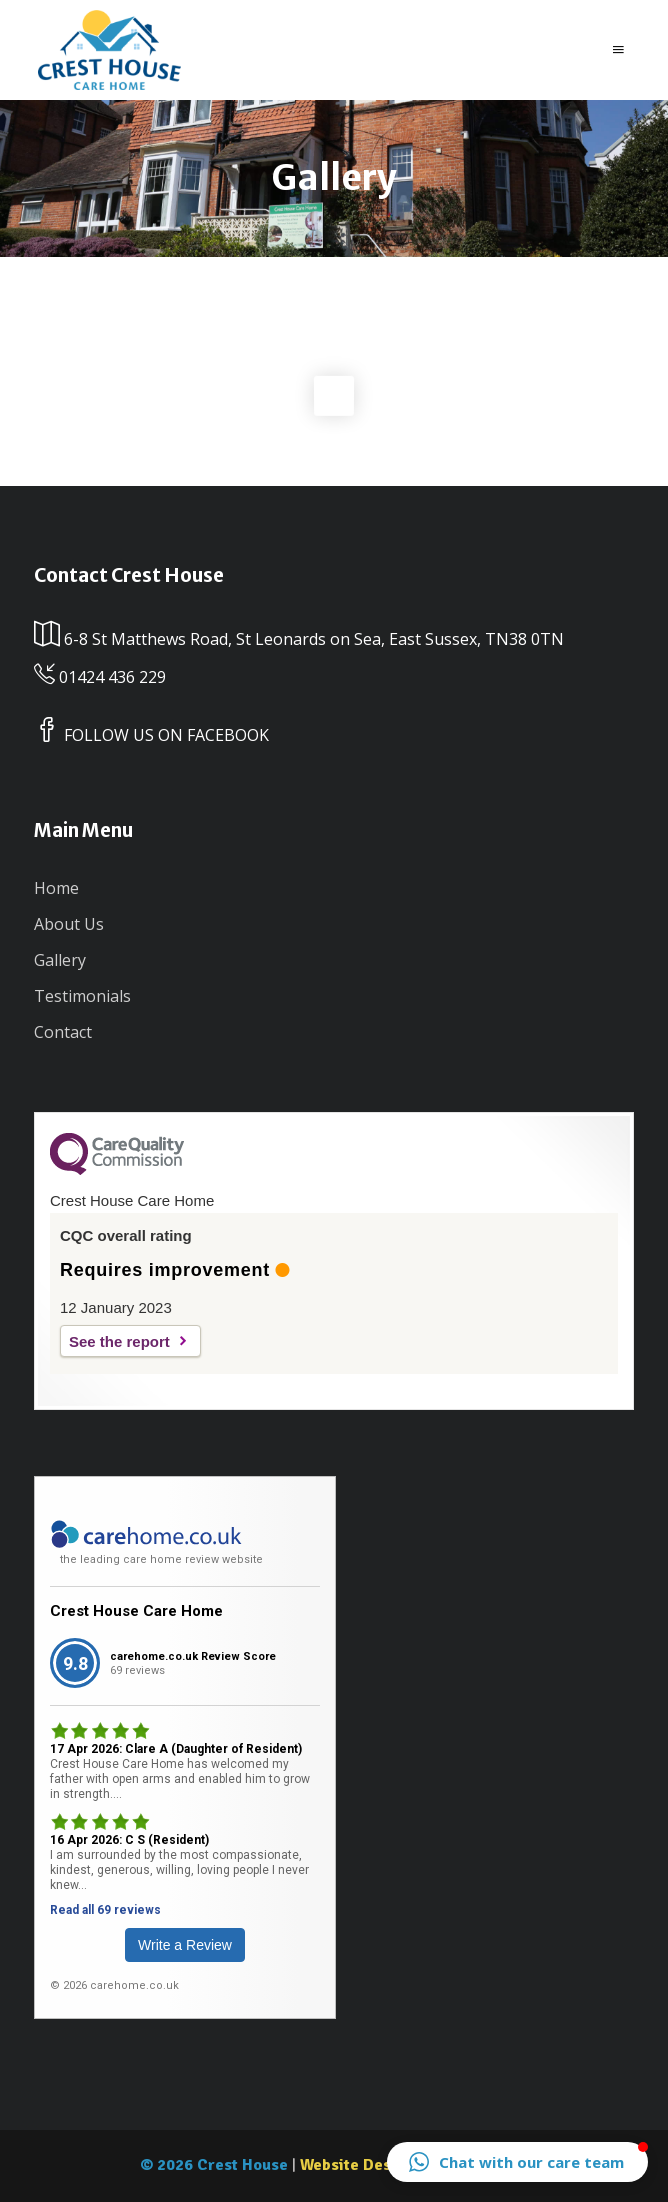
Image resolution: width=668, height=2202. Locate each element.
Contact (63, 1032)
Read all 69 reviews (105, 1910)
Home (56, 888)
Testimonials (82, 996)
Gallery (60, 960)
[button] (517, 2162)
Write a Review (185, 1945)
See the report (119, 1341)
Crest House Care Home (136, 1611)
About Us (69, 924)
